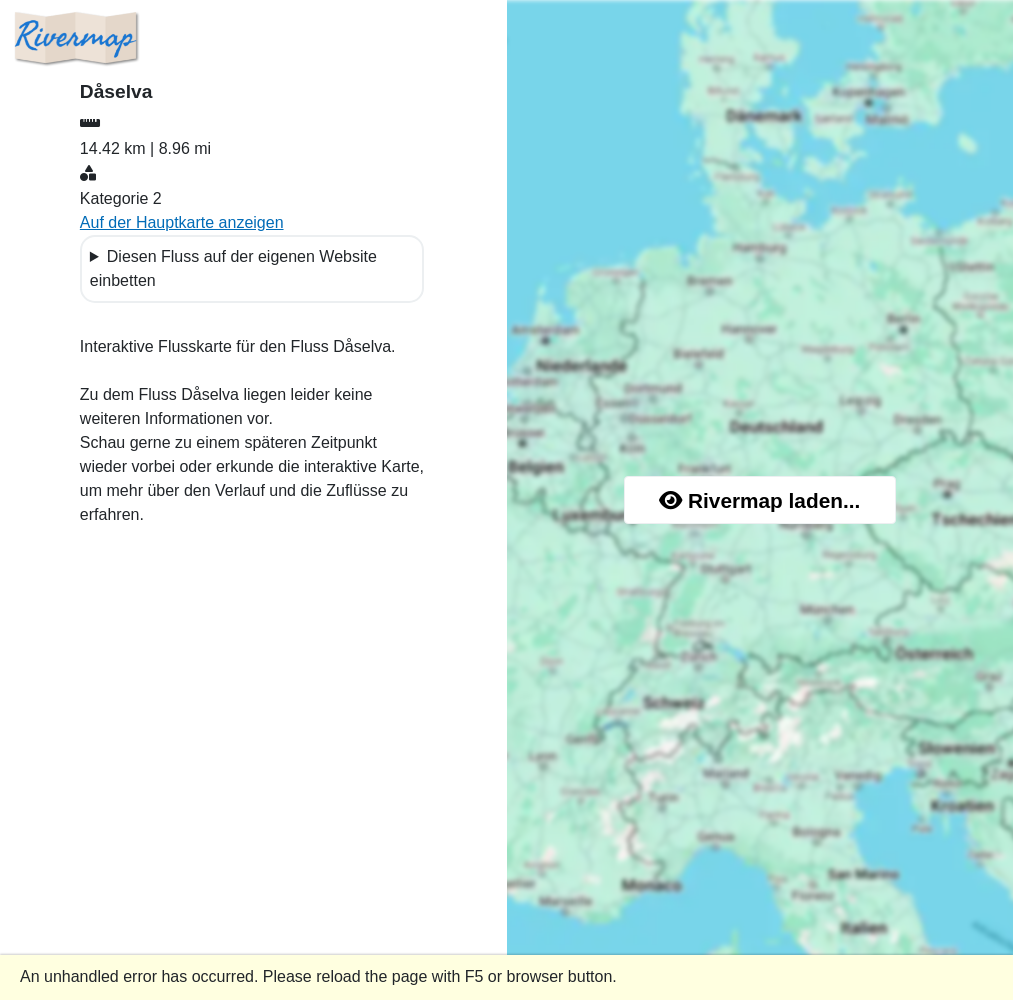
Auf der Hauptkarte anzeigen (182, 222)
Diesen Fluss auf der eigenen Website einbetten (233, 268)
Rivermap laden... (759, 500)
